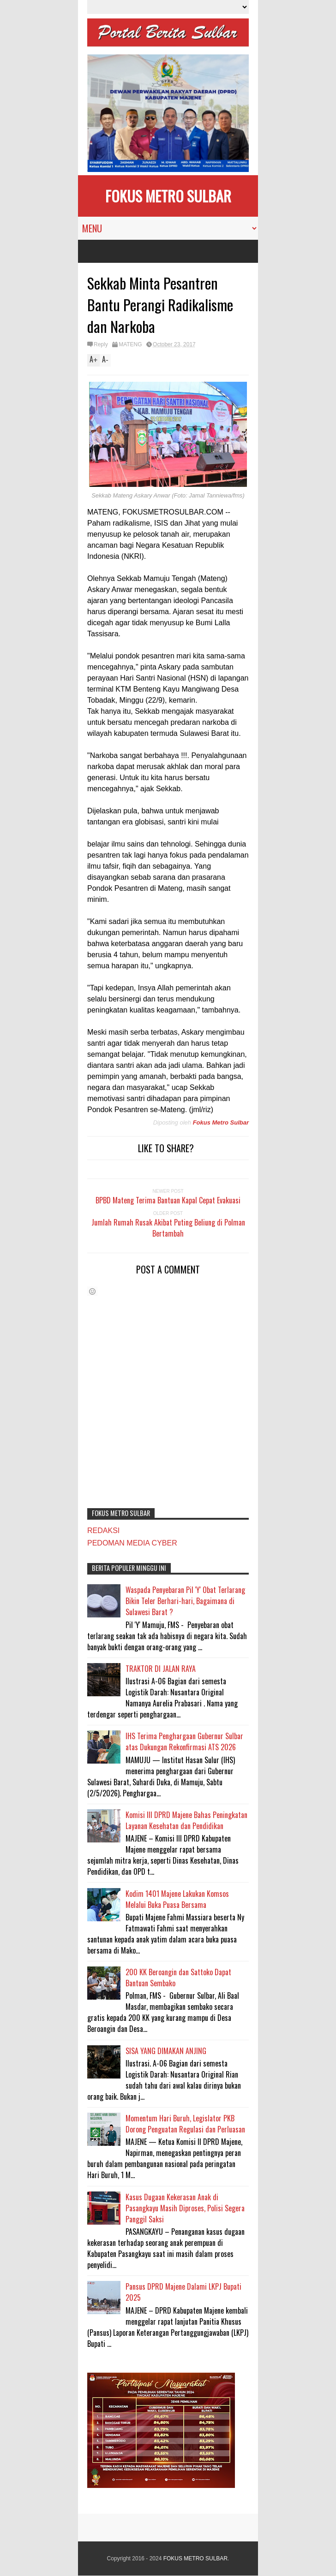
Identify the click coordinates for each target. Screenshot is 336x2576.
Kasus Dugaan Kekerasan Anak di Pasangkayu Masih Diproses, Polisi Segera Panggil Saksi (185, 2208)
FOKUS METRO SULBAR (168, 196)
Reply (101, 344)
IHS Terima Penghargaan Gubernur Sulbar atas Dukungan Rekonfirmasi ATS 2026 (184, 1741)
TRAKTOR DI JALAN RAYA (161, 1668)
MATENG (130, 344)
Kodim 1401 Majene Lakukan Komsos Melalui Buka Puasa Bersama (177, 1899)
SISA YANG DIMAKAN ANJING (166, 2050)
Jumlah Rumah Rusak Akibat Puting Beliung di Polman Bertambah (168, 1228)
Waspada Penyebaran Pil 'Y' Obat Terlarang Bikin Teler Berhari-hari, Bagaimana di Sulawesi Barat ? (185, 1600)
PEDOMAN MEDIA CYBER (132, 1543)
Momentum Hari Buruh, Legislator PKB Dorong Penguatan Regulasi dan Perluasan (185, 2124)
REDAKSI (103, 1530)
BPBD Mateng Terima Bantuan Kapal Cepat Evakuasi (168, 1200)
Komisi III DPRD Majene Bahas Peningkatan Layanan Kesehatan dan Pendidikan (186, 1820)
